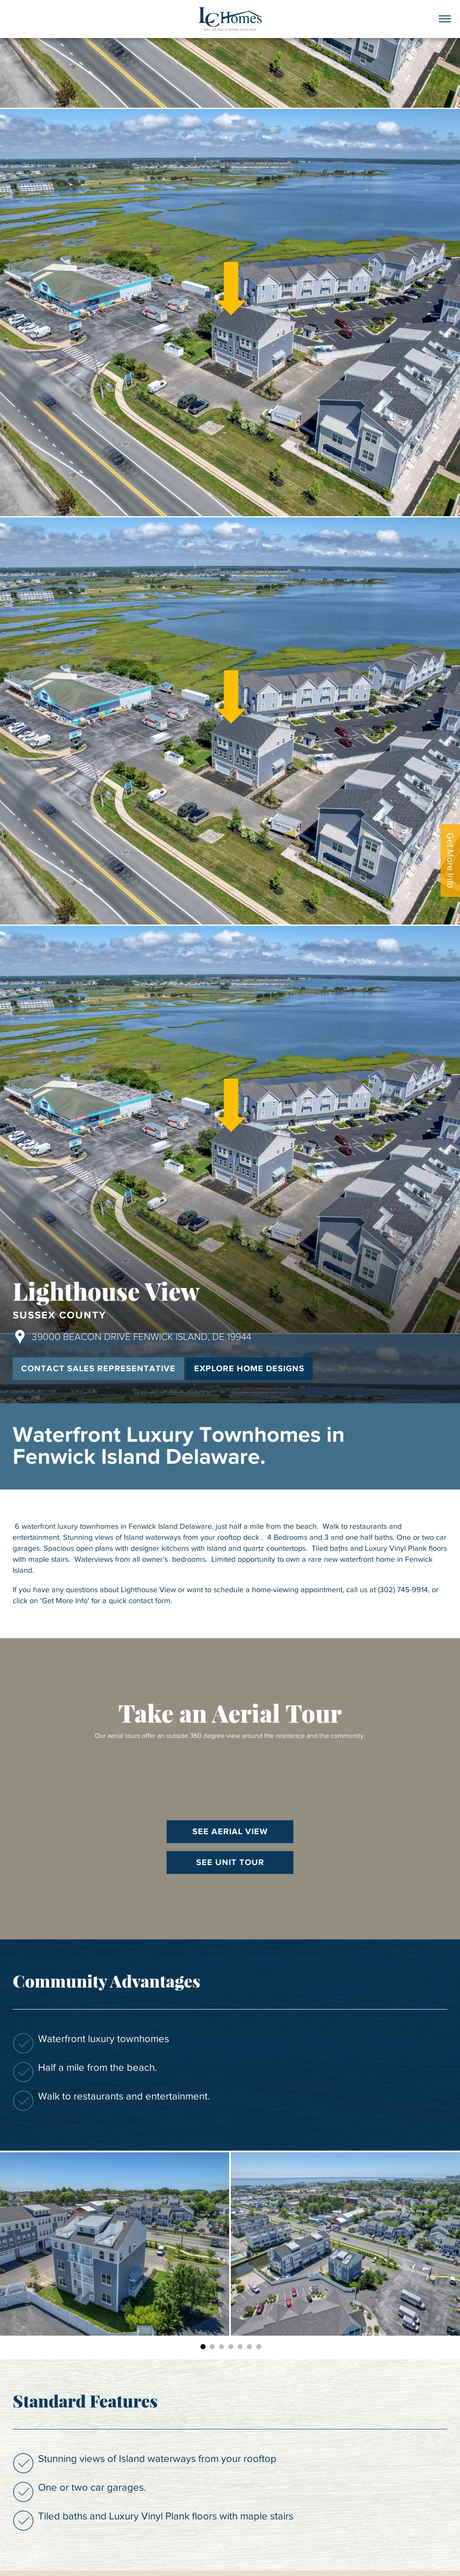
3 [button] (221, 2346)
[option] (114, 2244)
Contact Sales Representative (98, 1369)
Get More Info (450, 860)
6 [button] (249, 2346)
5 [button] (240, 2346)
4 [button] (230, 2346)
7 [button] (258, 2346)
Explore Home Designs (249, 1369)
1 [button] (202, 2346)
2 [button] (212, 2346)
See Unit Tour (230, 1862)
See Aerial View (230, 1832)
